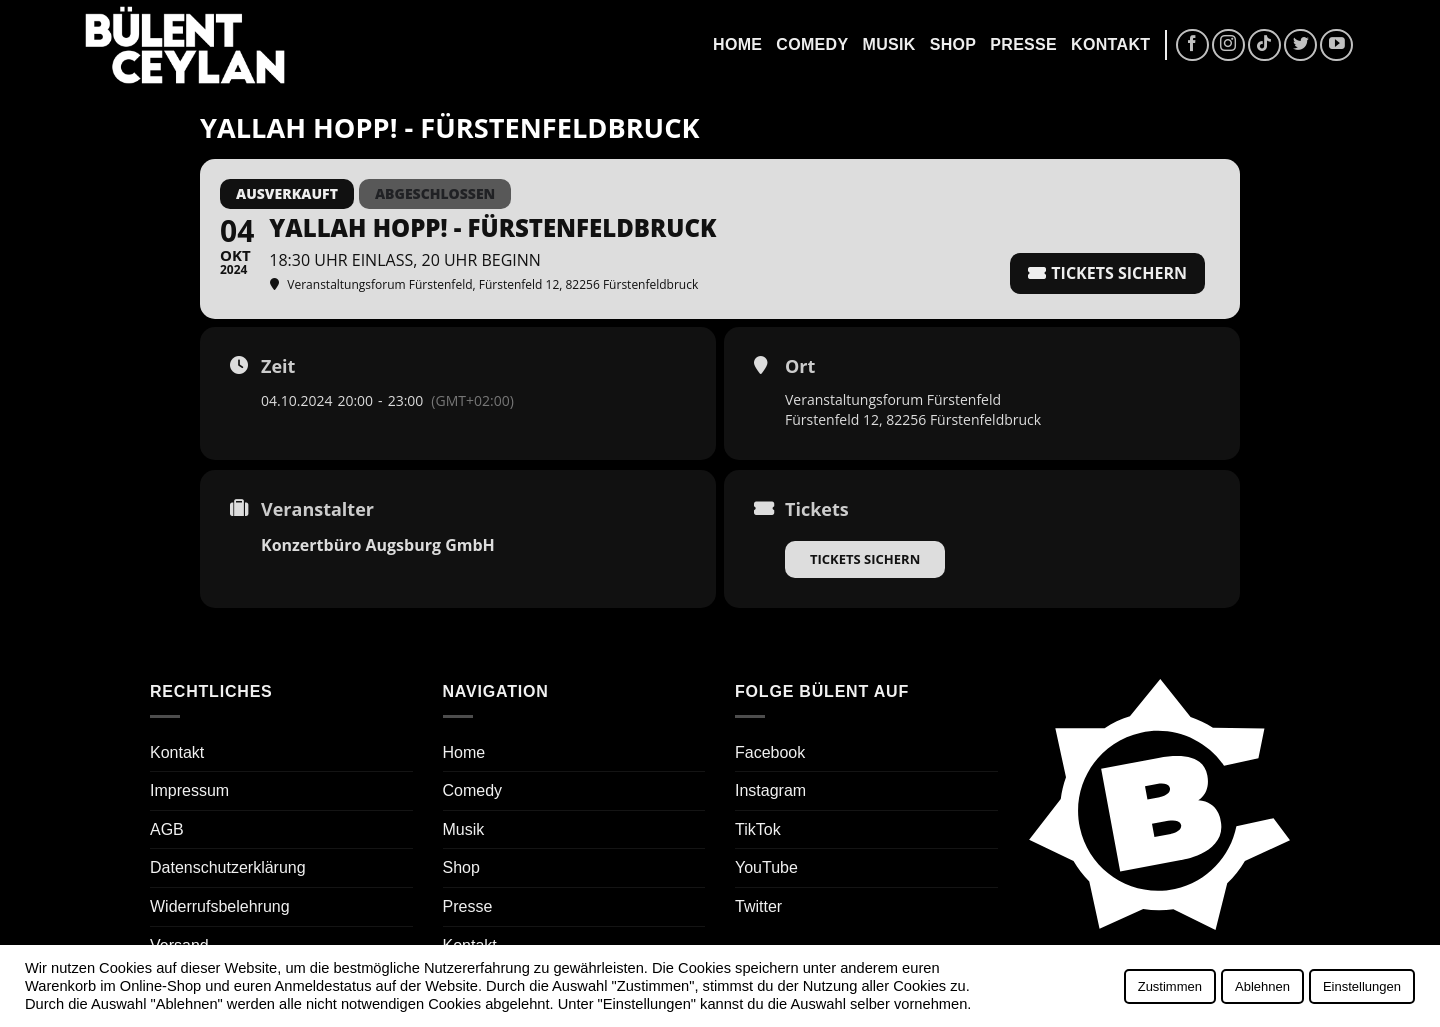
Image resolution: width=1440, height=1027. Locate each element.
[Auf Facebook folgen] (1192, 45)
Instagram (770, 790)
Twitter (758, 906)
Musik (888, 44)
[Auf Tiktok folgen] (1264, 45)
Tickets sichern (865, 559)
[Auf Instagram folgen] (1228, 45)
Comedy (812, 44)
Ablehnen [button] (1262, 986)
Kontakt (1110, 44)
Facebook (770, 752)
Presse (1023, 44)
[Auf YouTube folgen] (1336, 45)
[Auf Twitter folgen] (1300, 45)
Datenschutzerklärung (228, 867)
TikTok (758, 829)
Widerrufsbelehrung (220, 906)
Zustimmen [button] (1170, 986)
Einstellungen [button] (1362, 986)
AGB (167, 829)
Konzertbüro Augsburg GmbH (378, 545)
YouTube (766, 867)
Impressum (189, 790)
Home (737, 44)
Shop (953, 44)
